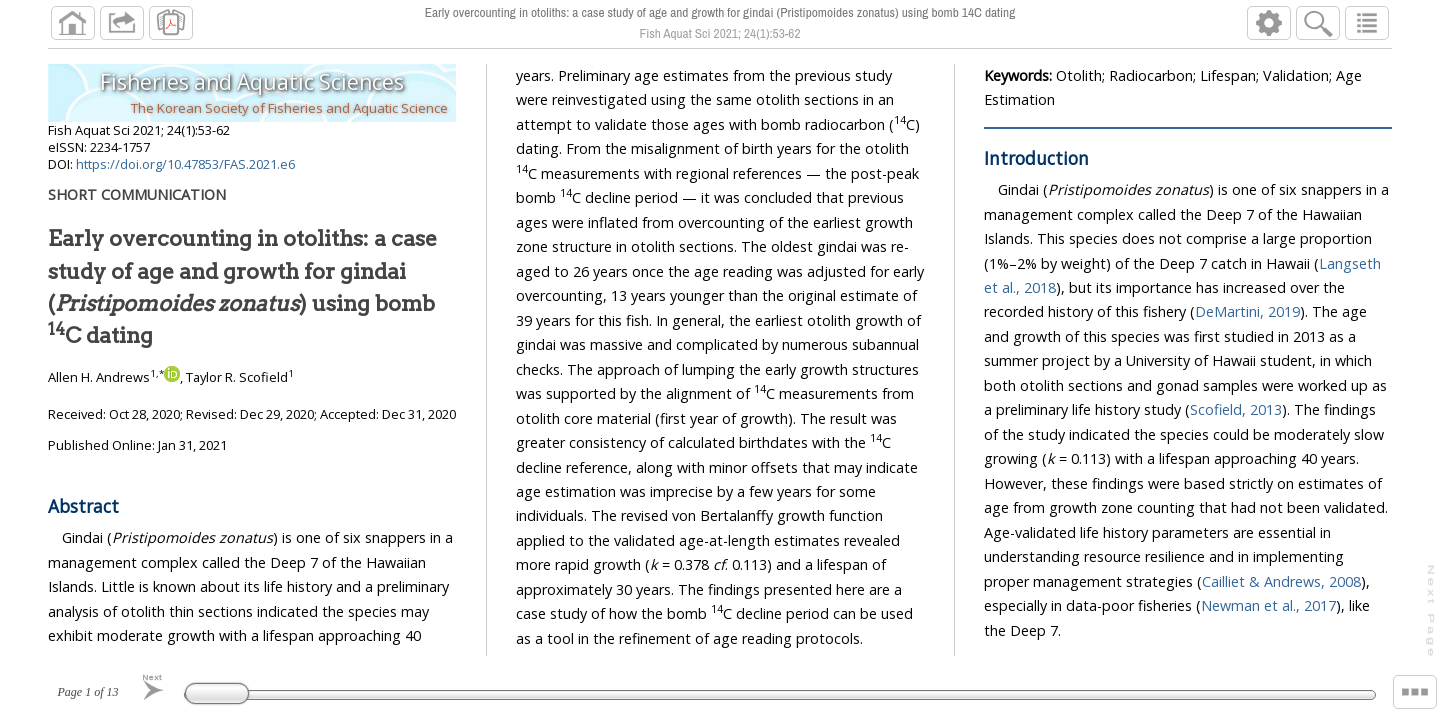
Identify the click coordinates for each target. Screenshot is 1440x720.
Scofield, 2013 (1236, 409)
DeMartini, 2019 (1247, 311)
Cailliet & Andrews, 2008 (1281, 581)
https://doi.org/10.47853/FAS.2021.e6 (185, 164)
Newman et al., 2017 (1268, 605)
